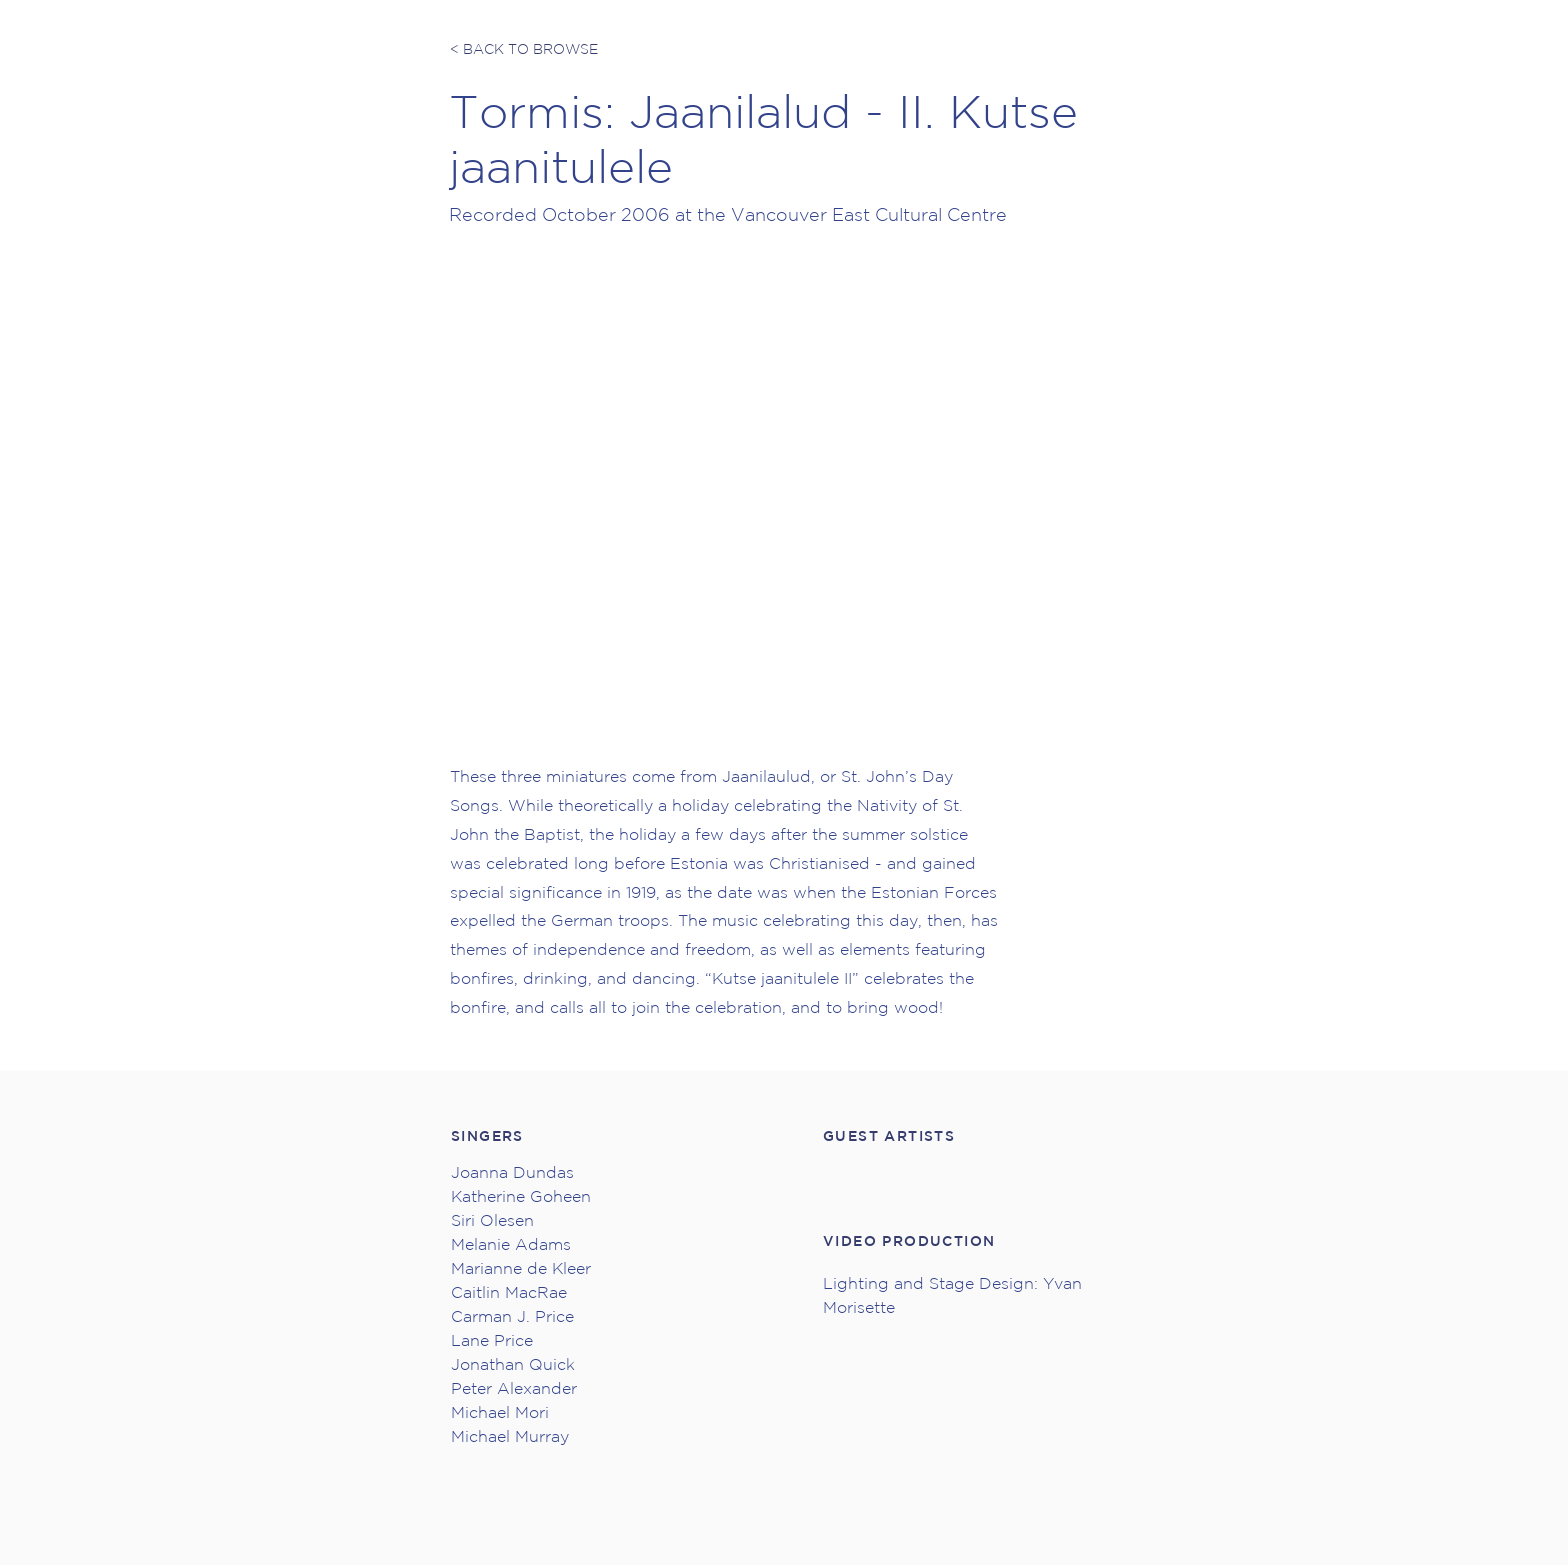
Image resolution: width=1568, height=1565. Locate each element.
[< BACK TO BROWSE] (525, 50)
